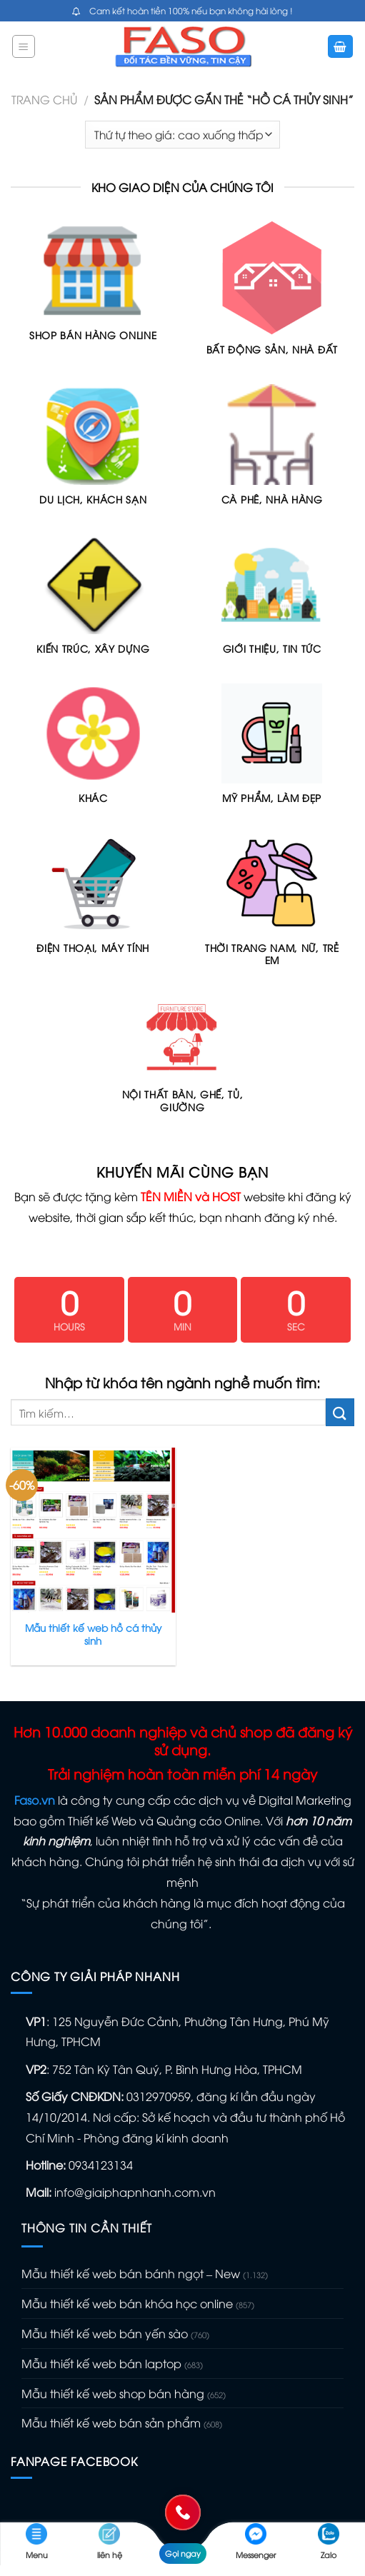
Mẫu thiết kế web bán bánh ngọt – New (130, 2273)
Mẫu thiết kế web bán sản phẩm (111, 2422)
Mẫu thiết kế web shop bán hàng (112, 2393)
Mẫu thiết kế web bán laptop (101, 2363)
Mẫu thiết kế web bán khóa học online (127, 2303)
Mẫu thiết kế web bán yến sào (104, 2333)
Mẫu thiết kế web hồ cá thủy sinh (93, 1633)
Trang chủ (44, 99)
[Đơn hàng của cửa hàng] (182, 135)
